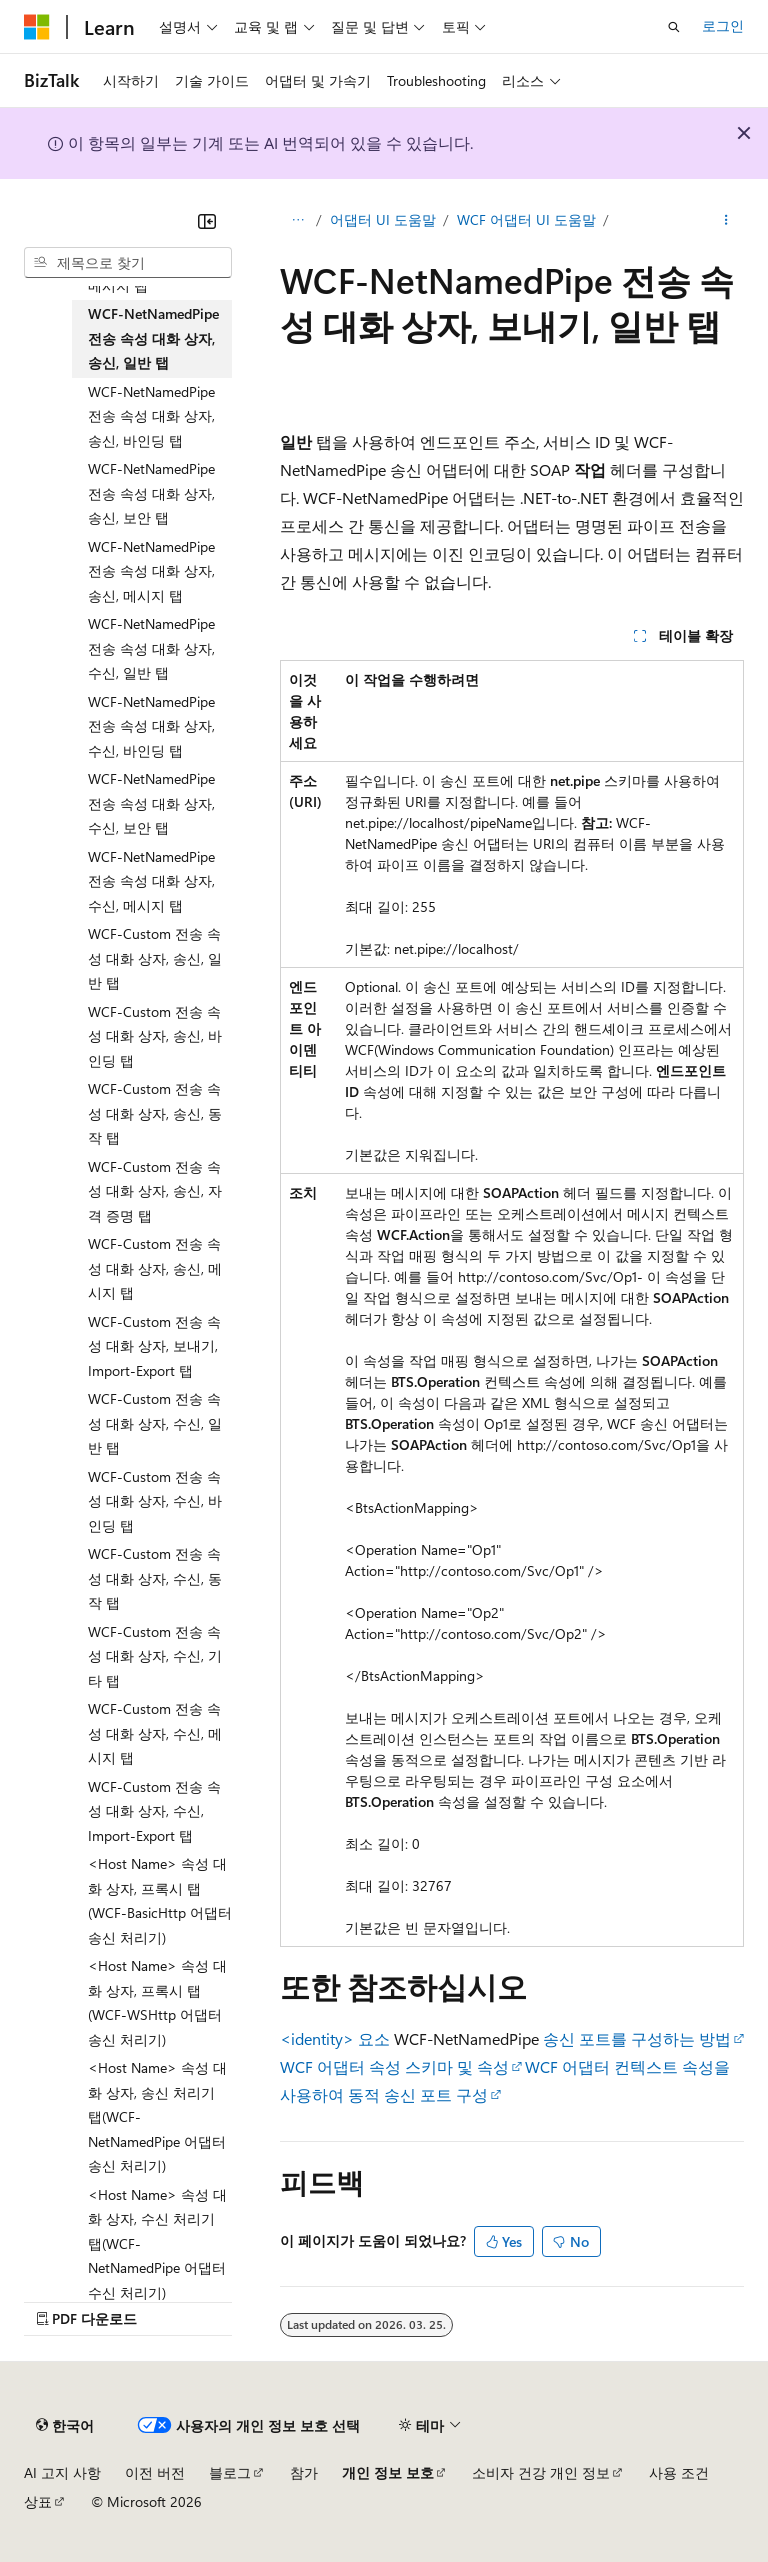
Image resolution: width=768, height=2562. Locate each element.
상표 (38, 2501)
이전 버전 (155, 2472)
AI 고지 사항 (62, 2472)
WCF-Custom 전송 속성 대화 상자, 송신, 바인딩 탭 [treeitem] (155, 1036)
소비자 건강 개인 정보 (541, 2472)
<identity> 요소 (335, 2038)
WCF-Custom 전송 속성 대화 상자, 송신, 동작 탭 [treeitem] (155, 1113)
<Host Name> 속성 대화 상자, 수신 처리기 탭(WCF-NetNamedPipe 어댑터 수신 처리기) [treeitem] (157, 2243)
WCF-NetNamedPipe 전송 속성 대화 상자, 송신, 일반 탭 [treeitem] (153, 338)
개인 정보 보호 (388, 2472)
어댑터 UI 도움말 (383, 219)
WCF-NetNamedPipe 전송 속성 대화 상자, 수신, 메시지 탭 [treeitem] (151, 881)
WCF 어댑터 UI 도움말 (526, 219)
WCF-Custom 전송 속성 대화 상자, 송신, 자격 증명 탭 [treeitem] (155, 1191)
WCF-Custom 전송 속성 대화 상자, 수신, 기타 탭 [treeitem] (155, 1656)
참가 (304, 2472)
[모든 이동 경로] (297, 221)
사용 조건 (679, 2472)
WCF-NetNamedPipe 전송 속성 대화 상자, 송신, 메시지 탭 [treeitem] (151, 571)
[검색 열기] (674, 27)
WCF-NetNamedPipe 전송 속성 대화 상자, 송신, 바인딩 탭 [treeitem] (151, 416)
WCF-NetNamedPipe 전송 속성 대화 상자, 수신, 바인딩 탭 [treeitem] (151, 726)
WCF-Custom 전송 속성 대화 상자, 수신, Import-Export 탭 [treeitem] (154, 1811)
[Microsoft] (37, 27)
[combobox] (128, 263)
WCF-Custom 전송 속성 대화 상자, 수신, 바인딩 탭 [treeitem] (155, 1501)
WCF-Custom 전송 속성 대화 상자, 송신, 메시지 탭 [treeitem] (155, 1268)
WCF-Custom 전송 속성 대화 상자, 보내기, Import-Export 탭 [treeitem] (154, 1346)
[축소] (207, 221)
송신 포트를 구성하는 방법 (637, 2038)
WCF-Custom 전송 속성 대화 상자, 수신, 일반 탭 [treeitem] (155, 1423)
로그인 (723, 25)
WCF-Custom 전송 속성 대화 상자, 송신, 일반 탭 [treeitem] (155, 958)
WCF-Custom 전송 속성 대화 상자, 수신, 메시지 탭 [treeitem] (155, 1733)
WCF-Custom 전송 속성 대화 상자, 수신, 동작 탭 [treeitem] (155, 1578)
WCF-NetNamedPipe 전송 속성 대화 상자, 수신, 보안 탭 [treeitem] (151, 803)
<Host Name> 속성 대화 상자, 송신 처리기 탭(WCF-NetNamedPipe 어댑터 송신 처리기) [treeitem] (157, 2116)
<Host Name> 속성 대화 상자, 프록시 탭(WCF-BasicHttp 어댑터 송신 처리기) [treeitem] (160, 1900)
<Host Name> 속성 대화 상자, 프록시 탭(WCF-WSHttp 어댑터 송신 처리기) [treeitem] (157, 2002)
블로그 (230, 2472)
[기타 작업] (726, 221)
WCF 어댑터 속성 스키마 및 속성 (394, 2066)
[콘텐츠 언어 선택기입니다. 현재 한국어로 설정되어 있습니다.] (65, 2426)
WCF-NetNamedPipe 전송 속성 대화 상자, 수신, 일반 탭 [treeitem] (151, 648)
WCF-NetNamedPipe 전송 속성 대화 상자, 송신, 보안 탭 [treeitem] (151, 493)
